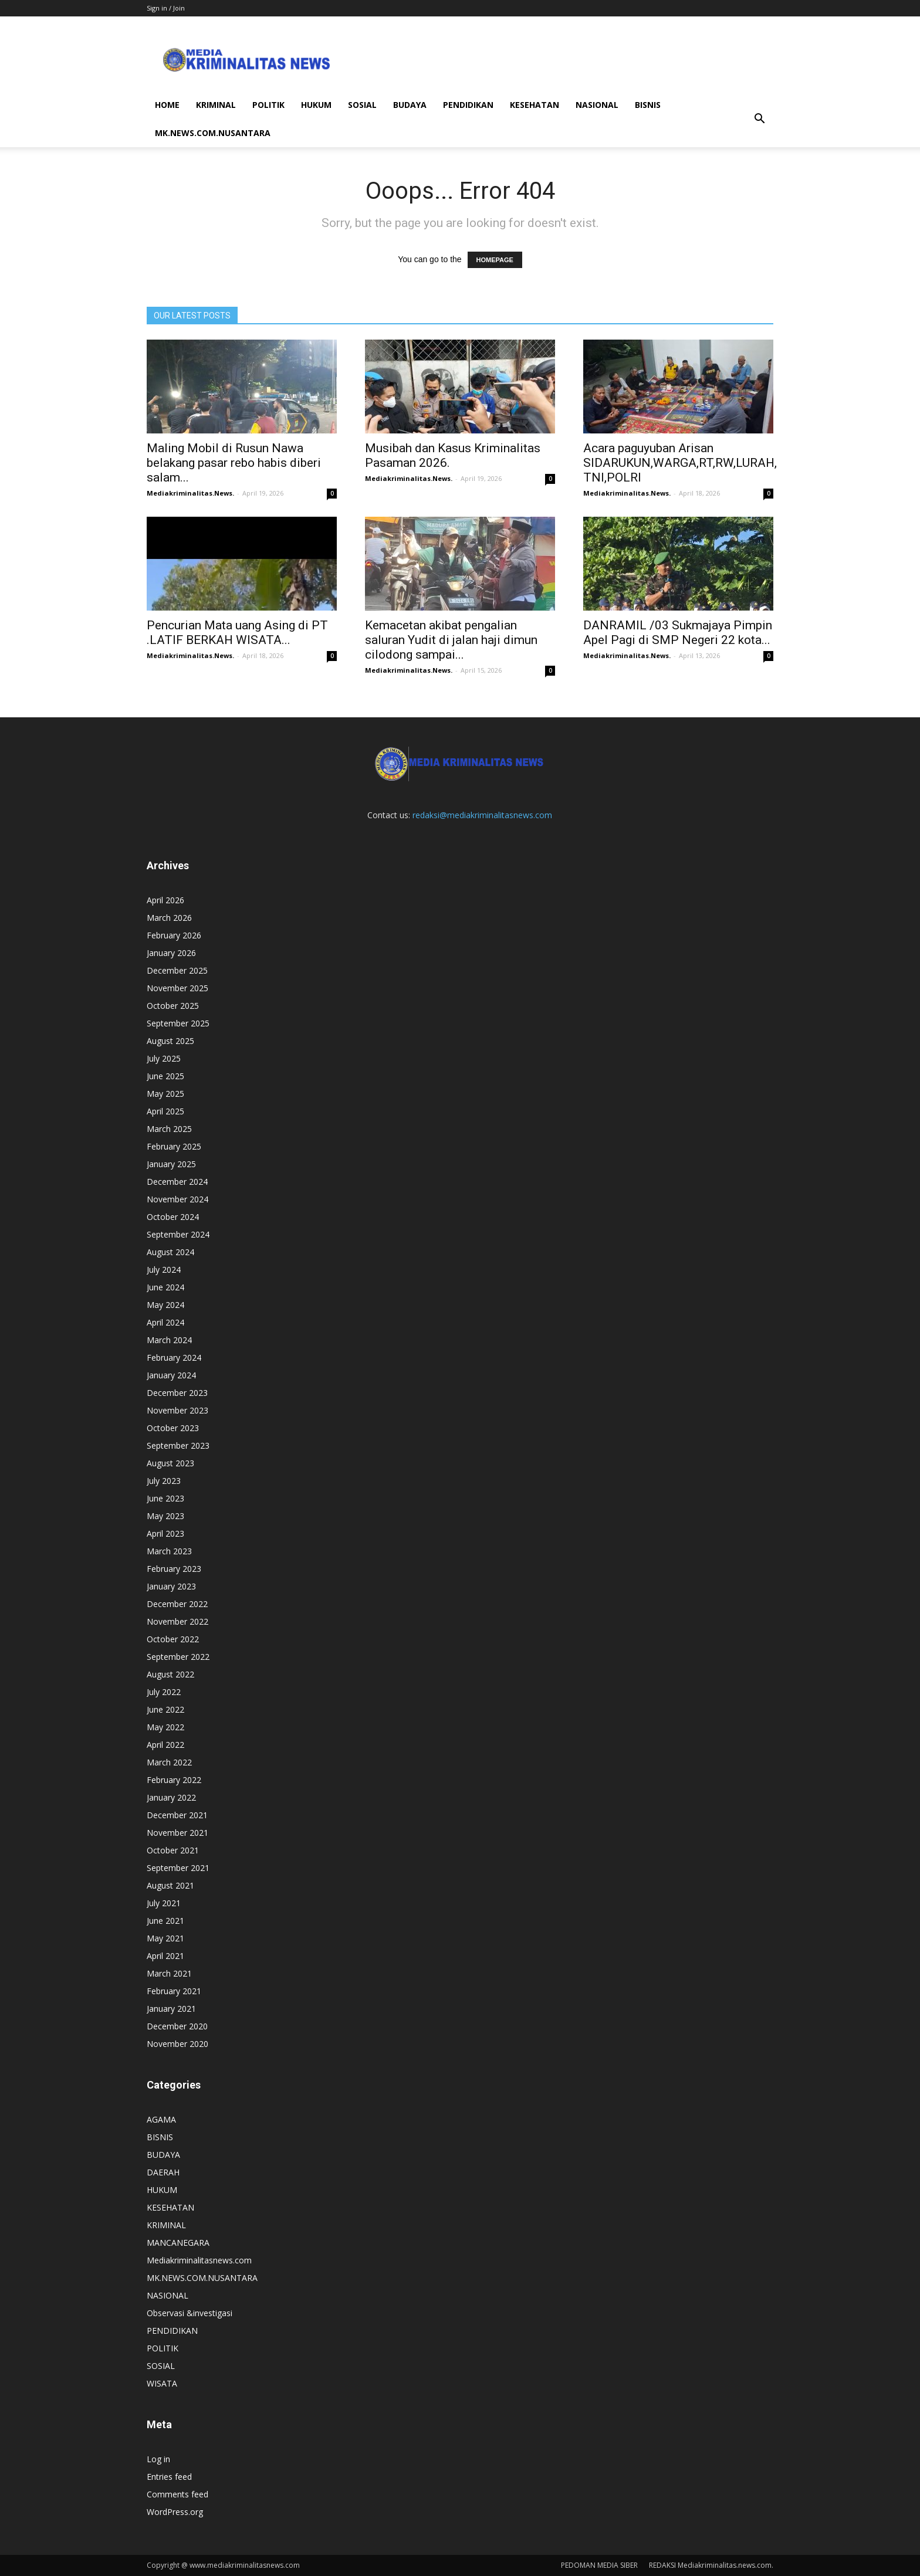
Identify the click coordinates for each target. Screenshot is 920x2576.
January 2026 (171, 952)
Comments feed (177, 2494)
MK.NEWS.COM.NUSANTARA (212, 132)
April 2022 (165, 1744)
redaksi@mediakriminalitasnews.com (482, 815)
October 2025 (173, 1005)
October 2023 (173, 1427)
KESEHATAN (534, 104)
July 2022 (164, 1691)
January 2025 (171, 1164)
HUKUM (316, 104)
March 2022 (169, 1762)
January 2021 (171, 2008)
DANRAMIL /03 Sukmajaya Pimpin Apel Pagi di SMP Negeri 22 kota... (677, 632)
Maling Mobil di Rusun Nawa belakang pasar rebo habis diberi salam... (234, 462)
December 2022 (177, 1603)
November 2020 (177, 2043)
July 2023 (164, 1480)
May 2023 (165, 1515)
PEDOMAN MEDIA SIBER (599, 2565)
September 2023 (178, 1445)
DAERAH (163, 2172)
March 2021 (169, 1973)
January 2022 (171, 1797)
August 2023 (170, 1463)
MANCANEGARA (178, 2242)
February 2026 (174, 935)
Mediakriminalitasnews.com (199, 2260)
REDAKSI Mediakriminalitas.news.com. (711, 2565)
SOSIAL (362, 104)
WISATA (162, 2383)
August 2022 (170, 1674)
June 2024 (165, 1287)
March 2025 (169, 1128)
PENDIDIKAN (468, 104)
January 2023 (171, 1586)
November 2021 (177, 1832)
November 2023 (177, 1410)
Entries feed (169, 2476)
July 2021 (164, 1903)
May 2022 (165, 1727)
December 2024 (177, 1181)
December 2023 (177, 1392)
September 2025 (178, 1023)
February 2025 (174, 1146)
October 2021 (173, 1850)
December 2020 (177, 2026)
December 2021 (177, 1815)
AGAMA (161, 2119)
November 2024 (177, 1199)
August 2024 (170, 1252)
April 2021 (165, 1955)
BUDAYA (410, 104)
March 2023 (169, 1551)
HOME (167, 104)
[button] (759, 119)
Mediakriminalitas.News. (190, 493)
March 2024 (169, 1339)
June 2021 (165, 1920)
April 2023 (165, 1533)
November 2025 (177, 988)
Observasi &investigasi (189, 2313)
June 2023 (165, 1498)
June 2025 (165, 1076)
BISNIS (648, 104)
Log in (158, 2459)
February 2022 (174, 1779)
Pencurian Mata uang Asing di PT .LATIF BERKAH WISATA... (237, 632)
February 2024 (174, 1357)
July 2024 (164, 1269)
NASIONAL (597, 104)
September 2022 (178, 1656)
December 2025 (177, 970)
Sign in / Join (166, 8)
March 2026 (169, 917)
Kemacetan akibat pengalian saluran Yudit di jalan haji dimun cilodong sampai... (451, 640)
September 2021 (178, 1867)
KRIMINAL (216, 104)
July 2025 (164, 1058)
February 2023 (174, 1568)
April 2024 (165, 1322)
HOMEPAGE (494, 259)
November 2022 (177, 1621)
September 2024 (178, 1234)
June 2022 (165, 1709)
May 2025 (165, 1093)
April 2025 (165, 1111)
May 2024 (165, 1304)
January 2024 (171, 1375)
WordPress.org (175, 2511)
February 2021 (174, 1991)
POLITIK (268, 104)
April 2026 (165, 900)
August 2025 (170, 1040)
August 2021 (170, 1885)
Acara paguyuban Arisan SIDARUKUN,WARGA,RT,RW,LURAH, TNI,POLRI (680, 462)
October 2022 (173, 1639)
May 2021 (165, 1938)
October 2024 (173, 1216)
